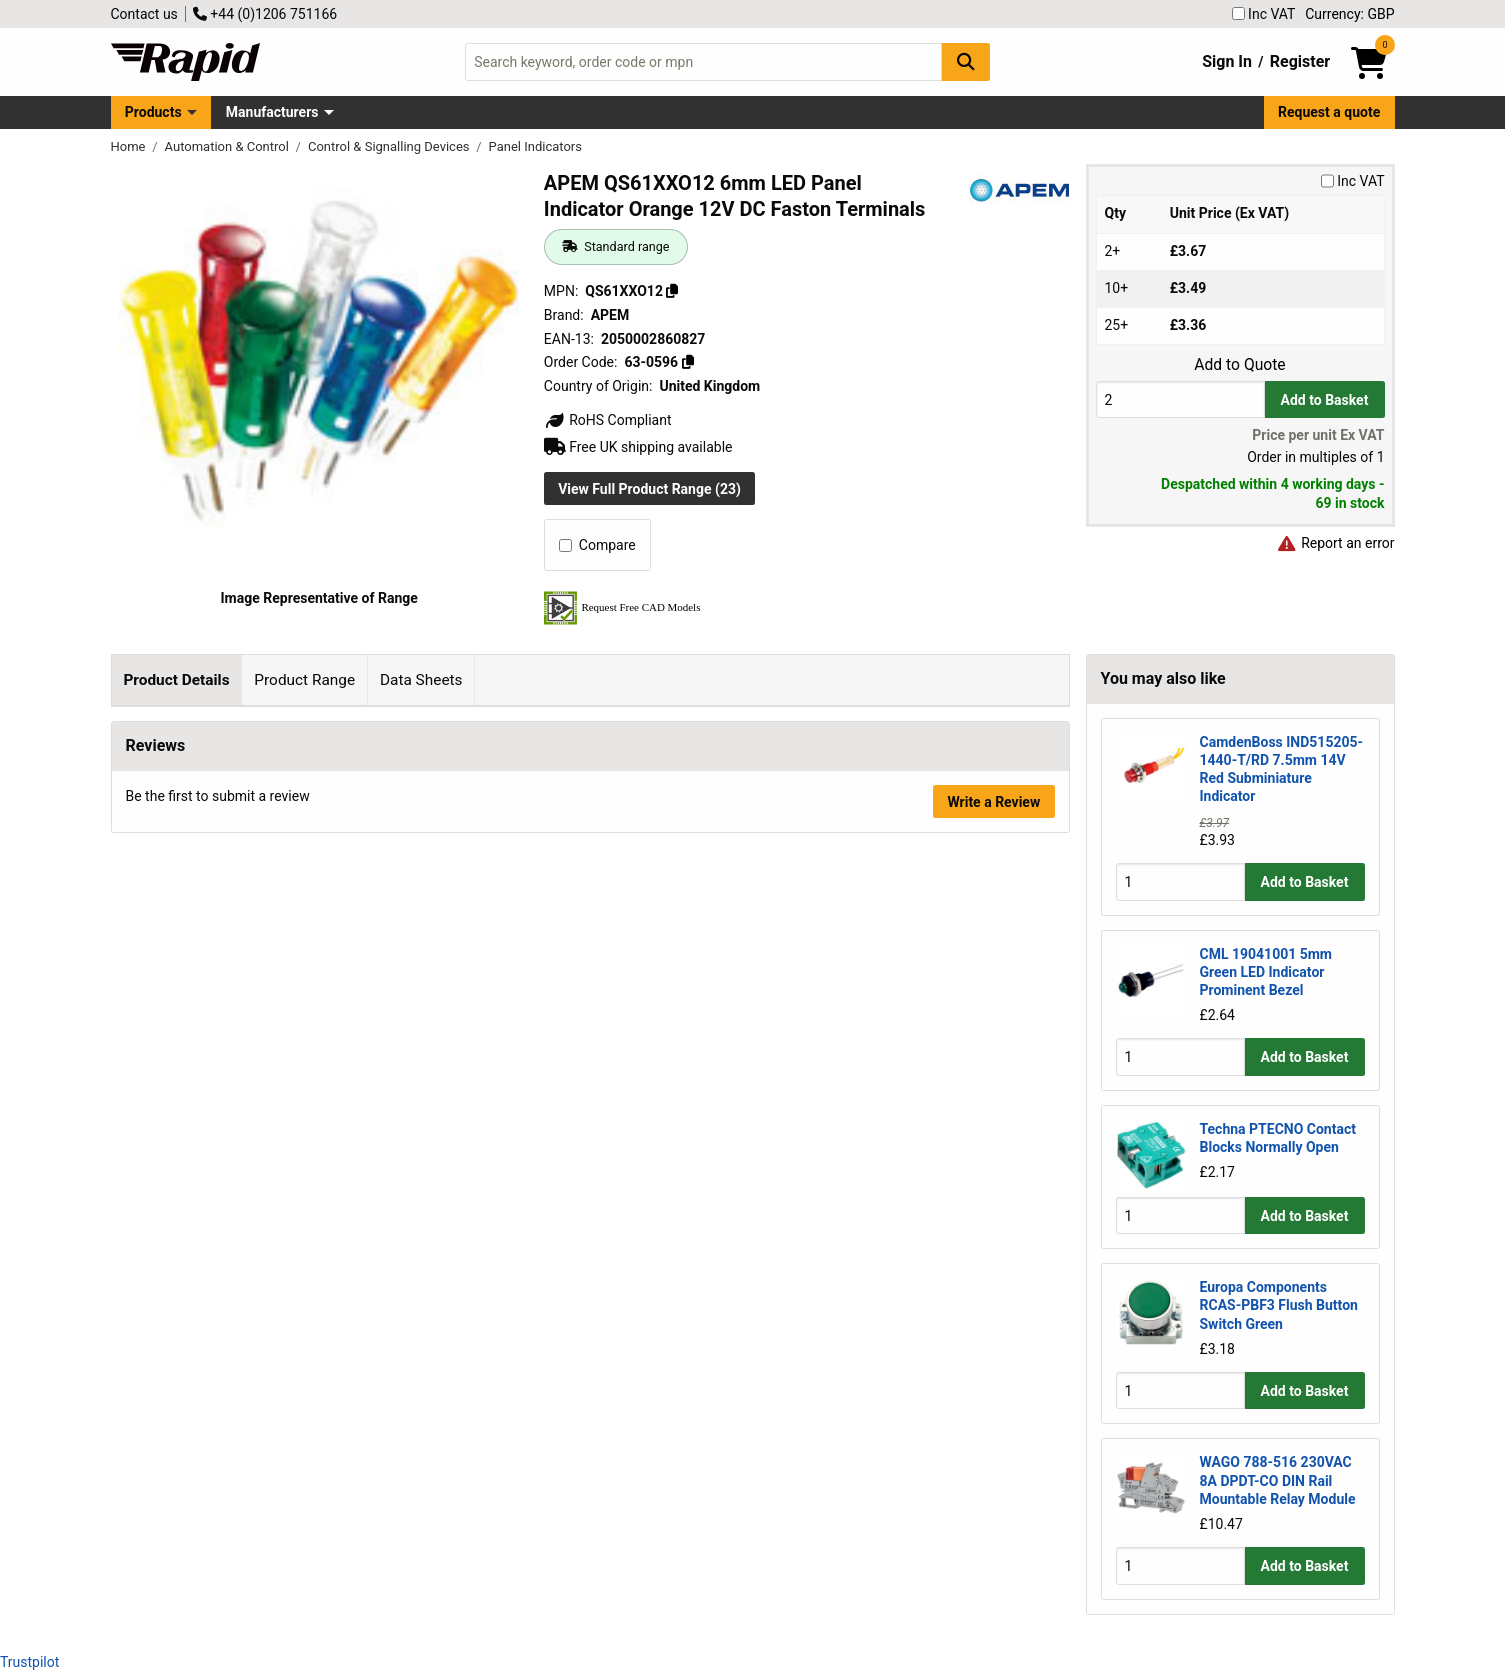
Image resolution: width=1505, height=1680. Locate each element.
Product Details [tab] (176, 680)
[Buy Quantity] (1180, 399)
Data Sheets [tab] (421, 680)
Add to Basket (1325, 400)
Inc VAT (1264, 14)
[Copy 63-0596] (688, 362)
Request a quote (1329, 112)
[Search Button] (966, 61)
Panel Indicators (535, 146)
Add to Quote (1239, 365)
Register (1300, 61)
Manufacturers (272, 112)
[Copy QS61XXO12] (672, 291)
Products (153, 112)
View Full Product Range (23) (649, 489)
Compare (597, 545)
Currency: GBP (1349, 14)
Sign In (1227, 61)
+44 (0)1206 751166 (265, 14)
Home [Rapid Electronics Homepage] (130, 146)
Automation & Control (229, 146)
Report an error (1336, 543)
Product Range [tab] (304, 680)
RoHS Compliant (608, 420)
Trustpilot (29, 1662)
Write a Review (993, 1192)
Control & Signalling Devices (390, 146)
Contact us (144, 14)
